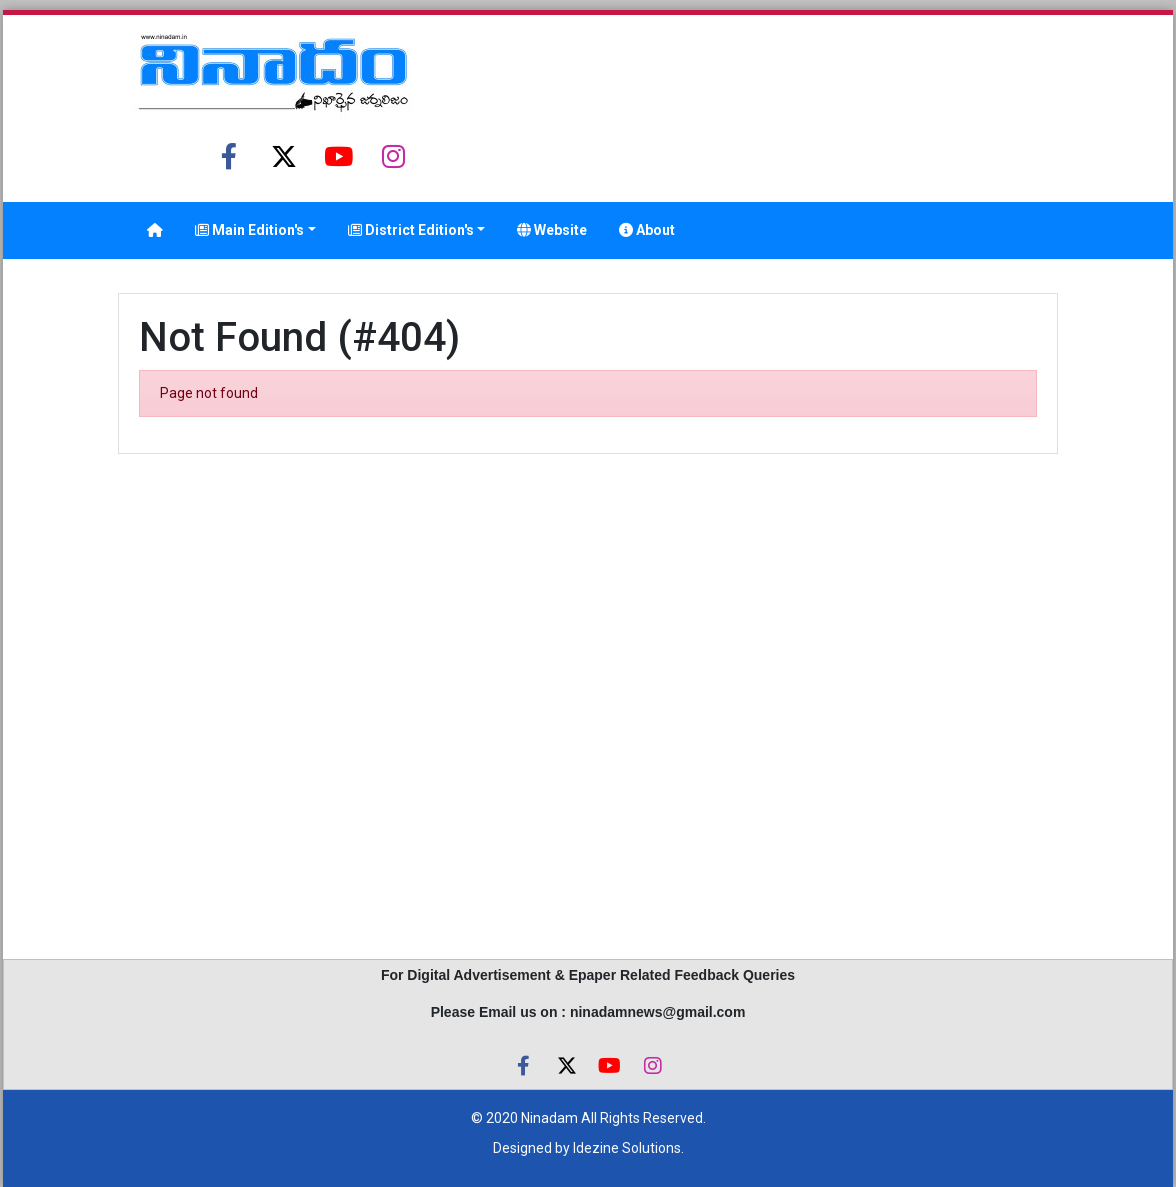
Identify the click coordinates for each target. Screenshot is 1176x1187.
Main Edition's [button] (249, 230)
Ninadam (549, 1118)
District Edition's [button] (411, 230)
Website (552, 230)
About (647, 230)
